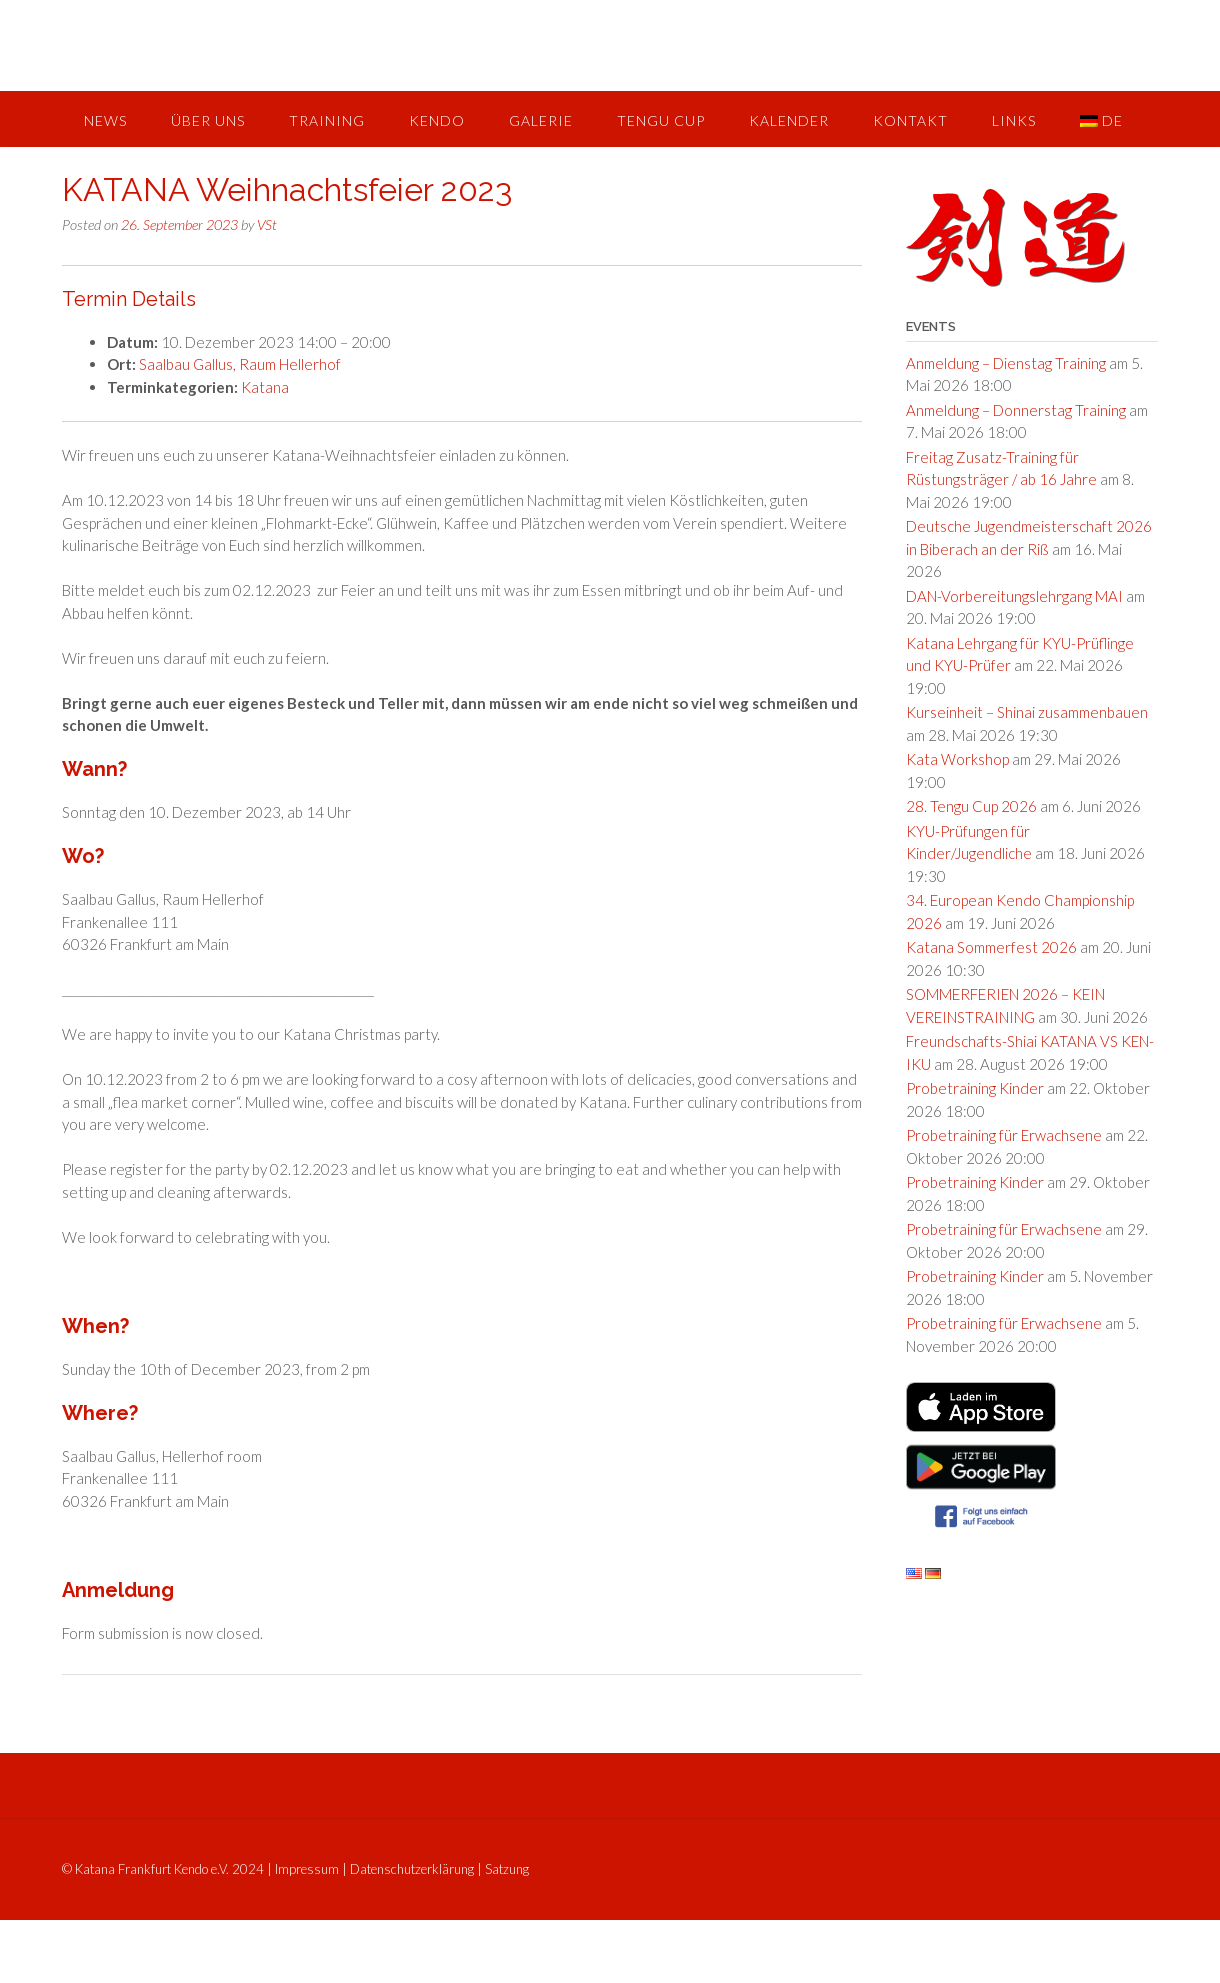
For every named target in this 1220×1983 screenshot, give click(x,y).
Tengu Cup (661, 120)
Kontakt (910, 120)
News (105, 120)
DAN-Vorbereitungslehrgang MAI (1014, 596)
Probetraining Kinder (975, 1088)
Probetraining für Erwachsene (1004, 1135)
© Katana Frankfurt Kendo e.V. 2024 (163, 1869)
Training (327, 120)
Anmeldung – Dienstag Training (1006, 363)
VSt (267, 224)
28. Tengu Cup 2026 (971, 806)
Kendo (437, 120)
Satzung (507, 1869)
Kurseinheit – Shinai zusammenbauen (1027, 712)
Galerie (541, 120)
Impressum (307, 1869)
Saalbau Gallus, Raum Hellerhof (240, 364)
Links (1014, 120)
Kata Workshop (957, 759)
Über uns (208, 120)
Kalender (789, 120)
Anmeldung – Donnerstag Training (1016, 410)
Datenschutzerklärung (412, 1869)
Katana (265, 387)
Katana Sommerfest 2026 (991, 947)
